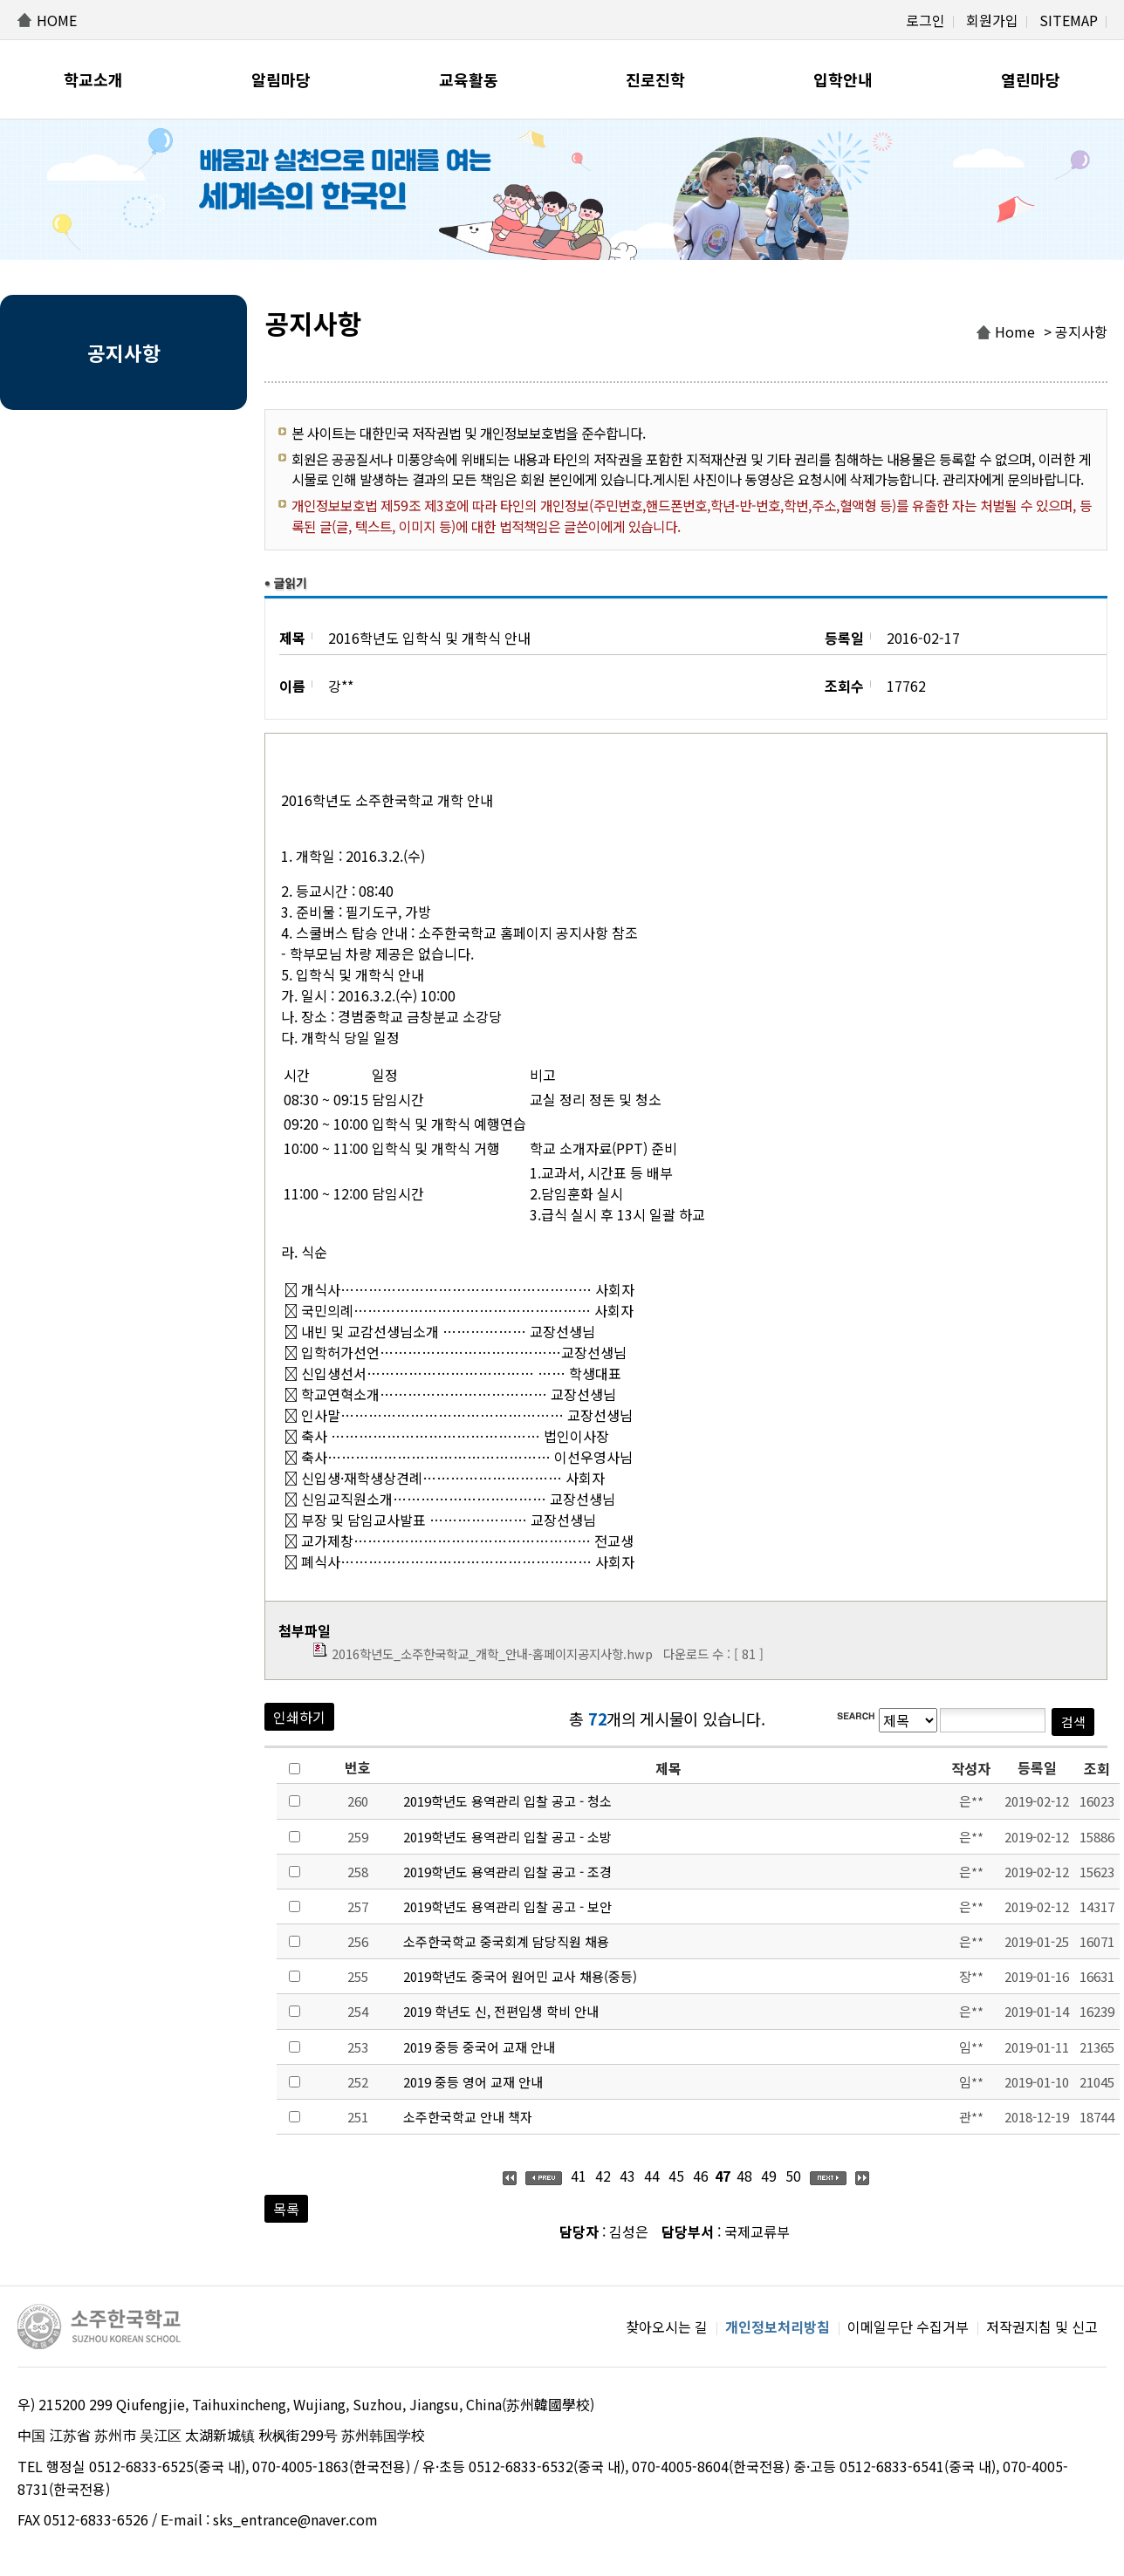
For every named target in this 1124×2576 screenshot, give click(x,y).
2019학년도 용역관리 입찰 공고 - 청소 (507, 1801)
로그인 (925, 20)
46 (701, 2175)
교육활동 (468, 79)
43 (627, 2175)
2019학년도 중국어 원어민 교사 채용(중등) (520, 1976)
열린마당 (1030, 79)
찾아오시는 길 (667, 2326)
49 (769, 2175)
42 (603, 2175)
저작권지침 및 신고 (1042, 2326)
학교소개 (93, 79)
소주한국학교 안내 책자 (467, 2117)
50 (793, 2175)
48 (744, 2175)
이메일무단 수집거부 (908, 2326)
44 (652, 2175)
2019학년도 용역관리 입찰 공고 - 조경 (507, 1871)
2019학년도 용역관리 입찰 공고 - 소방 (507, 1837)
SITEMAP (1068, 20)
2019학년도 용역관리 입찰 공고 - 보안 (507, 1906)
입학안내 (843, 79)
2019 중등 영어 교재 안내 (473, 2082)
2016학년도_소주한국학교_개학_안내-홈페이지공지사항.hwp (492, 1653)
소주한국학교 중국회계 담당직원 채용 (506, 1941)
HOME (57, 20)
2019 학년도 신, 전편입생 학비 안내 (501, 2011)
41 (578, 2175)
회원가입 (992, 20)
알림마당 (281, 79)
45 (676, 2175)
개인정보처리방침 (777, 2326)
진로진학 (655, 79)
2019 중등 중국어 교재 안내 (479, 2047)
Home (1015, 331)
